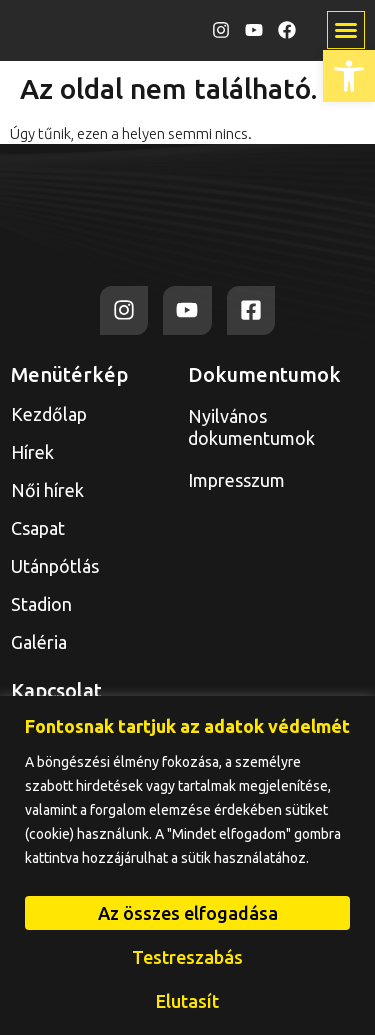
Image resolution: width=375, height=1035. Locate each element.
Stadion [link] (41, 604)
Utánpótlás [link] (60, 566)
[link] (349, 76)
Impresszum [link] (236, 480)
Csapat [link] (38, 528)
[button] (346, 30)
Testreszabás (187, 957)
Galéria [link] (39, 642)
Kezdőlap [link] (49, 414)
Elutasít (187, 1001)
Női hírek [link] (47, 490)
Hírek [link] (32, 452)
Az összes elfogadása (188, 913)
